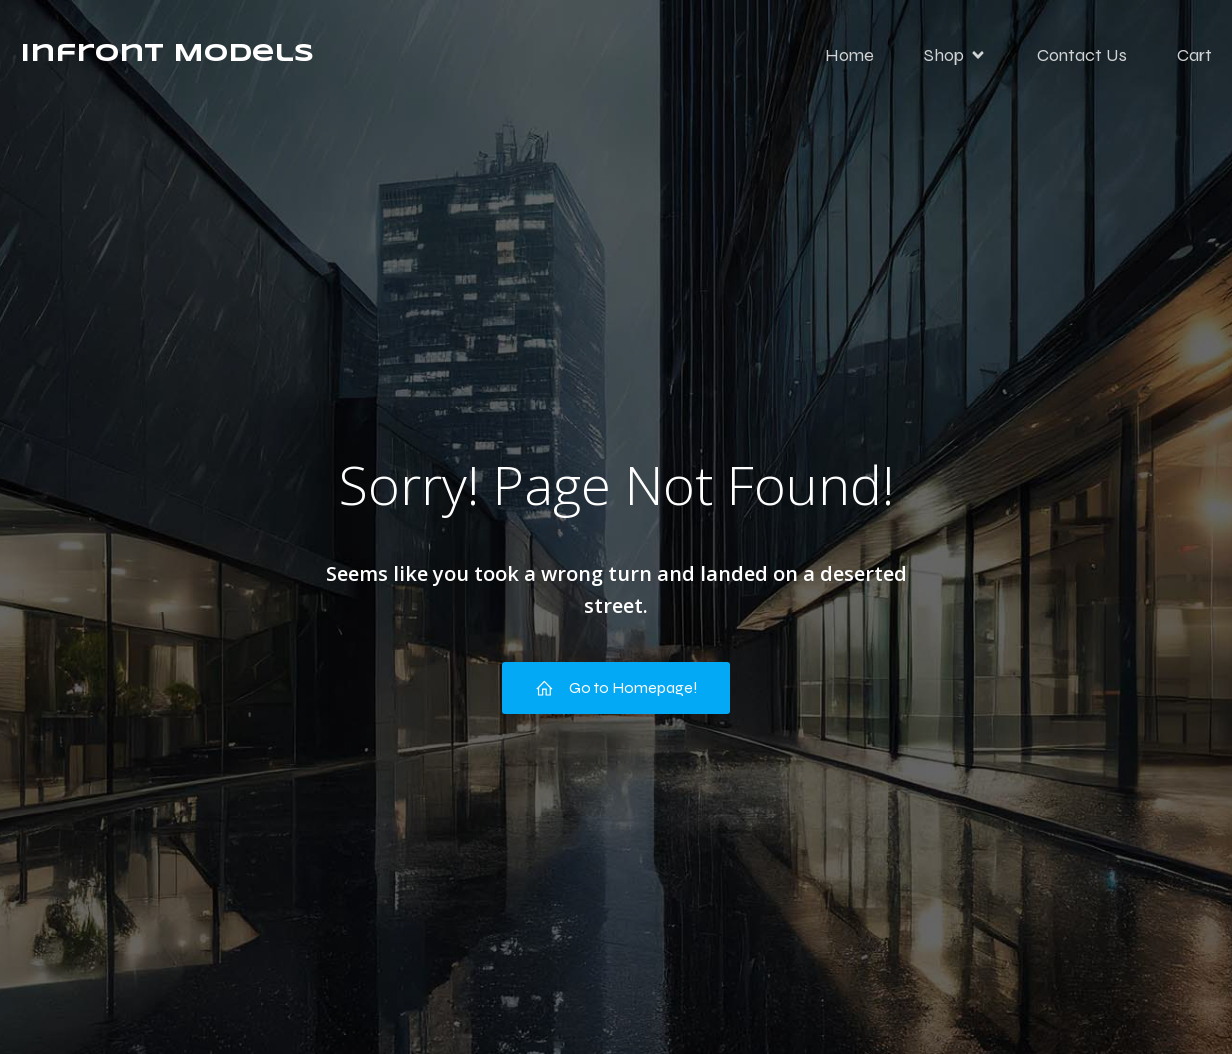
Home (849, 55)
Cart (1194, 55)
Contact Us (1082, 55)
